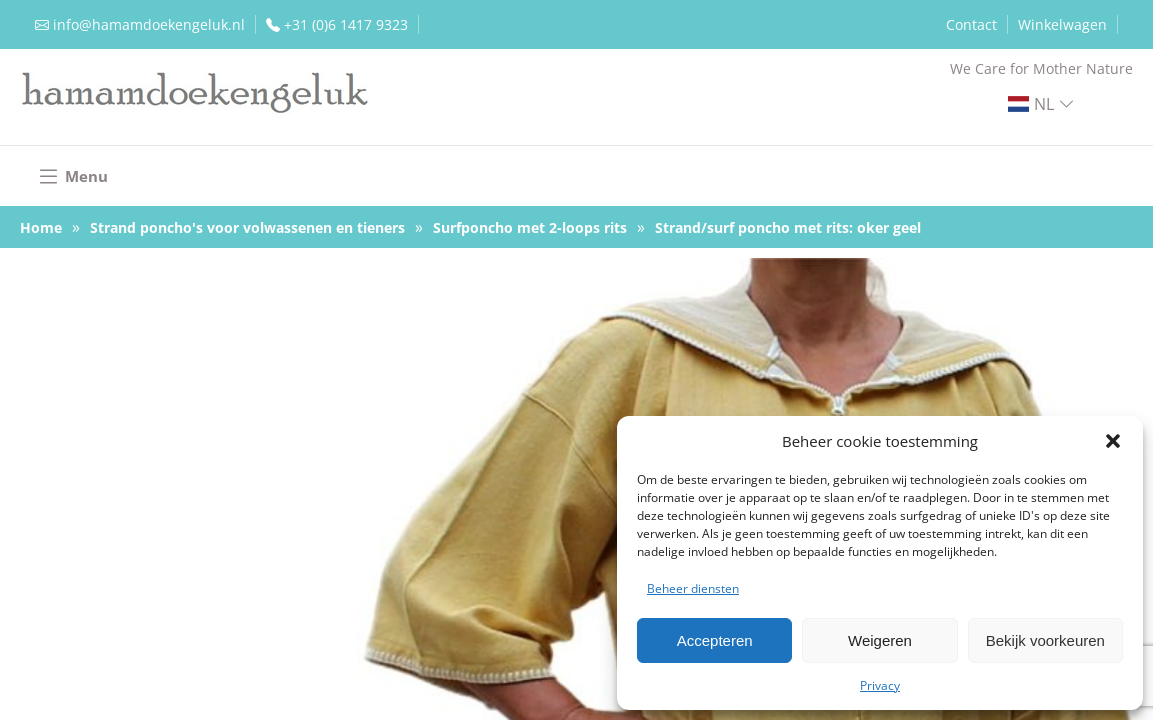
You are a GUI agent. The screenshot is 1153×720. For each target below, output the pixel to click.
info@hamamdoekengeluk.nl (149, 24)
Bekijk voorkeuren (1045, 640)
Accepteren (715, 640)
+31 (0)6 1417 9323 (346, 24)
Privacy (880, 685)
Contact (971, 24)
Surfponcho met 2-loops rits (530, 227)
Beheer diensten (693, 588)
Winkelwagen (1062, 24)
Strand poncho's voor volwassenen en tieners (247, 227)
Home (41, 227)
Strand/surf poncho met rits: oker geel (788, 227)
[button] (1113, 441)
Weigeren (880, 640)
